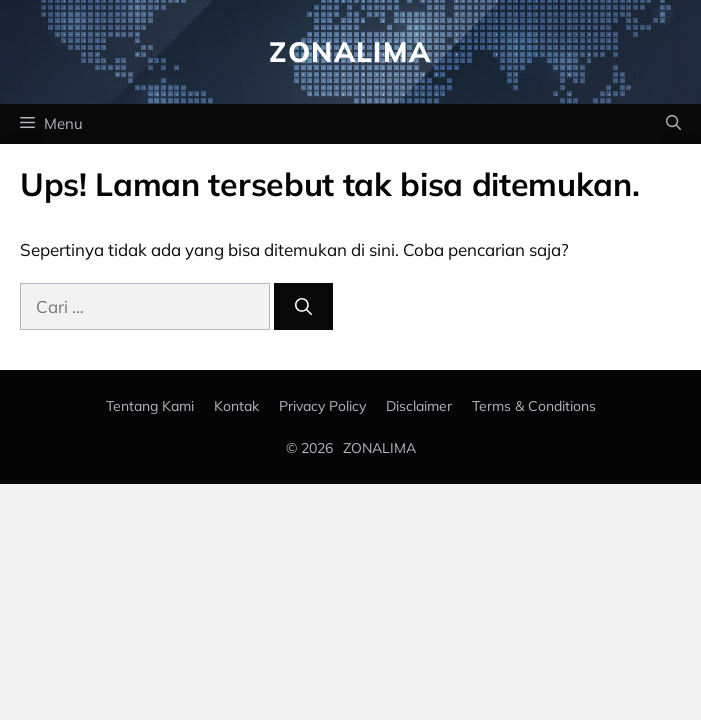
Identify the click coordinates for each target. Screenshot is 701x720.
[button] (673, 124)
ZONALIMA (379, 448)
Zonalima (350, 51)
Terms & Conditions (534, 406)
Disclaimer (419, 406)
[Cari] (303, 307)
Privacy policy (322, 406)
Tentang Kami (150, 406)
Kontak (236, 406)
